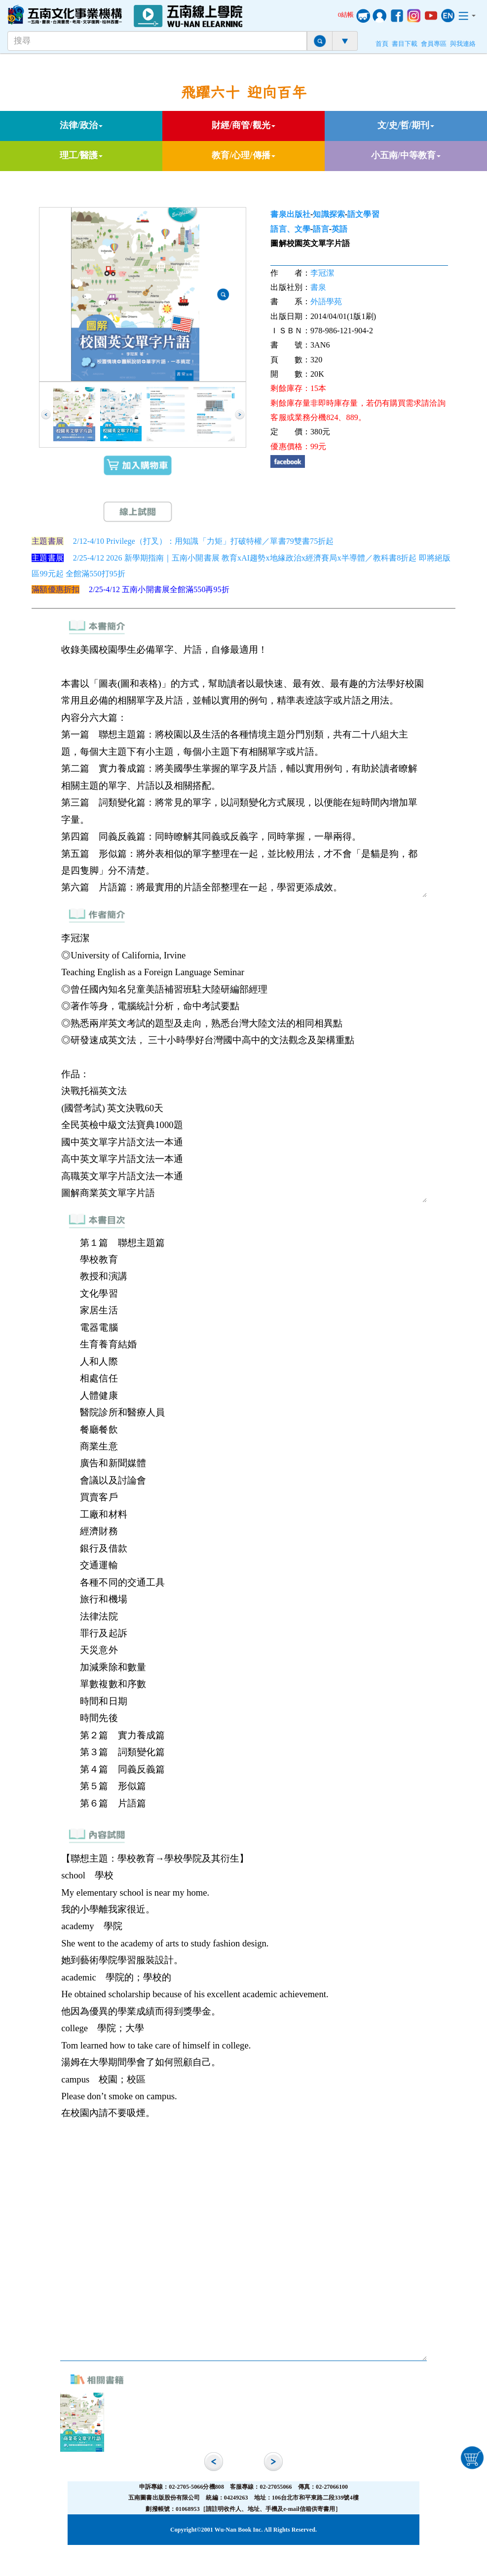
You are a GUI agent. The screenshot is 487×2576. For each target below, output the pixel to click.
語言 (321, 229)
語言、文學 (290, 229)
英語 (339, 229)
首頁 (381, 43)
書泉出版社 (290, 214)
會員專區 (434, 43)
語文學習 (363, 214)
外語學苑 (326, 301)
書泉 (318, 287)
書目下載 (404, 43)
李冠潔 (322, 273)
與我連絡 (463, 43)
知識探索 (328, 214)
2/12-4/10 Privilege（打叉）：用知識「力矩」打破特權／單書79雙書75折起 (203, 541)
